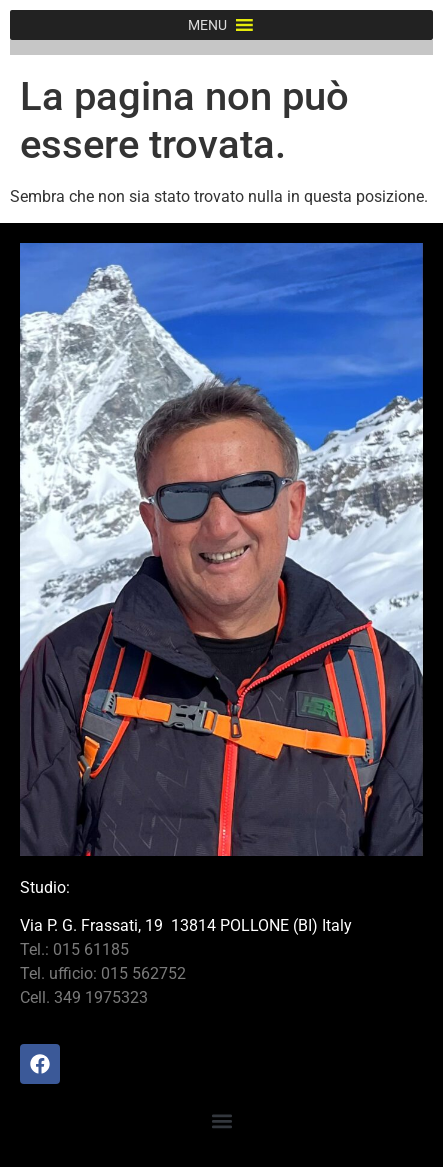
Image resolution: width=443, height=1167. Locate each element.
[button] (207, 25)
